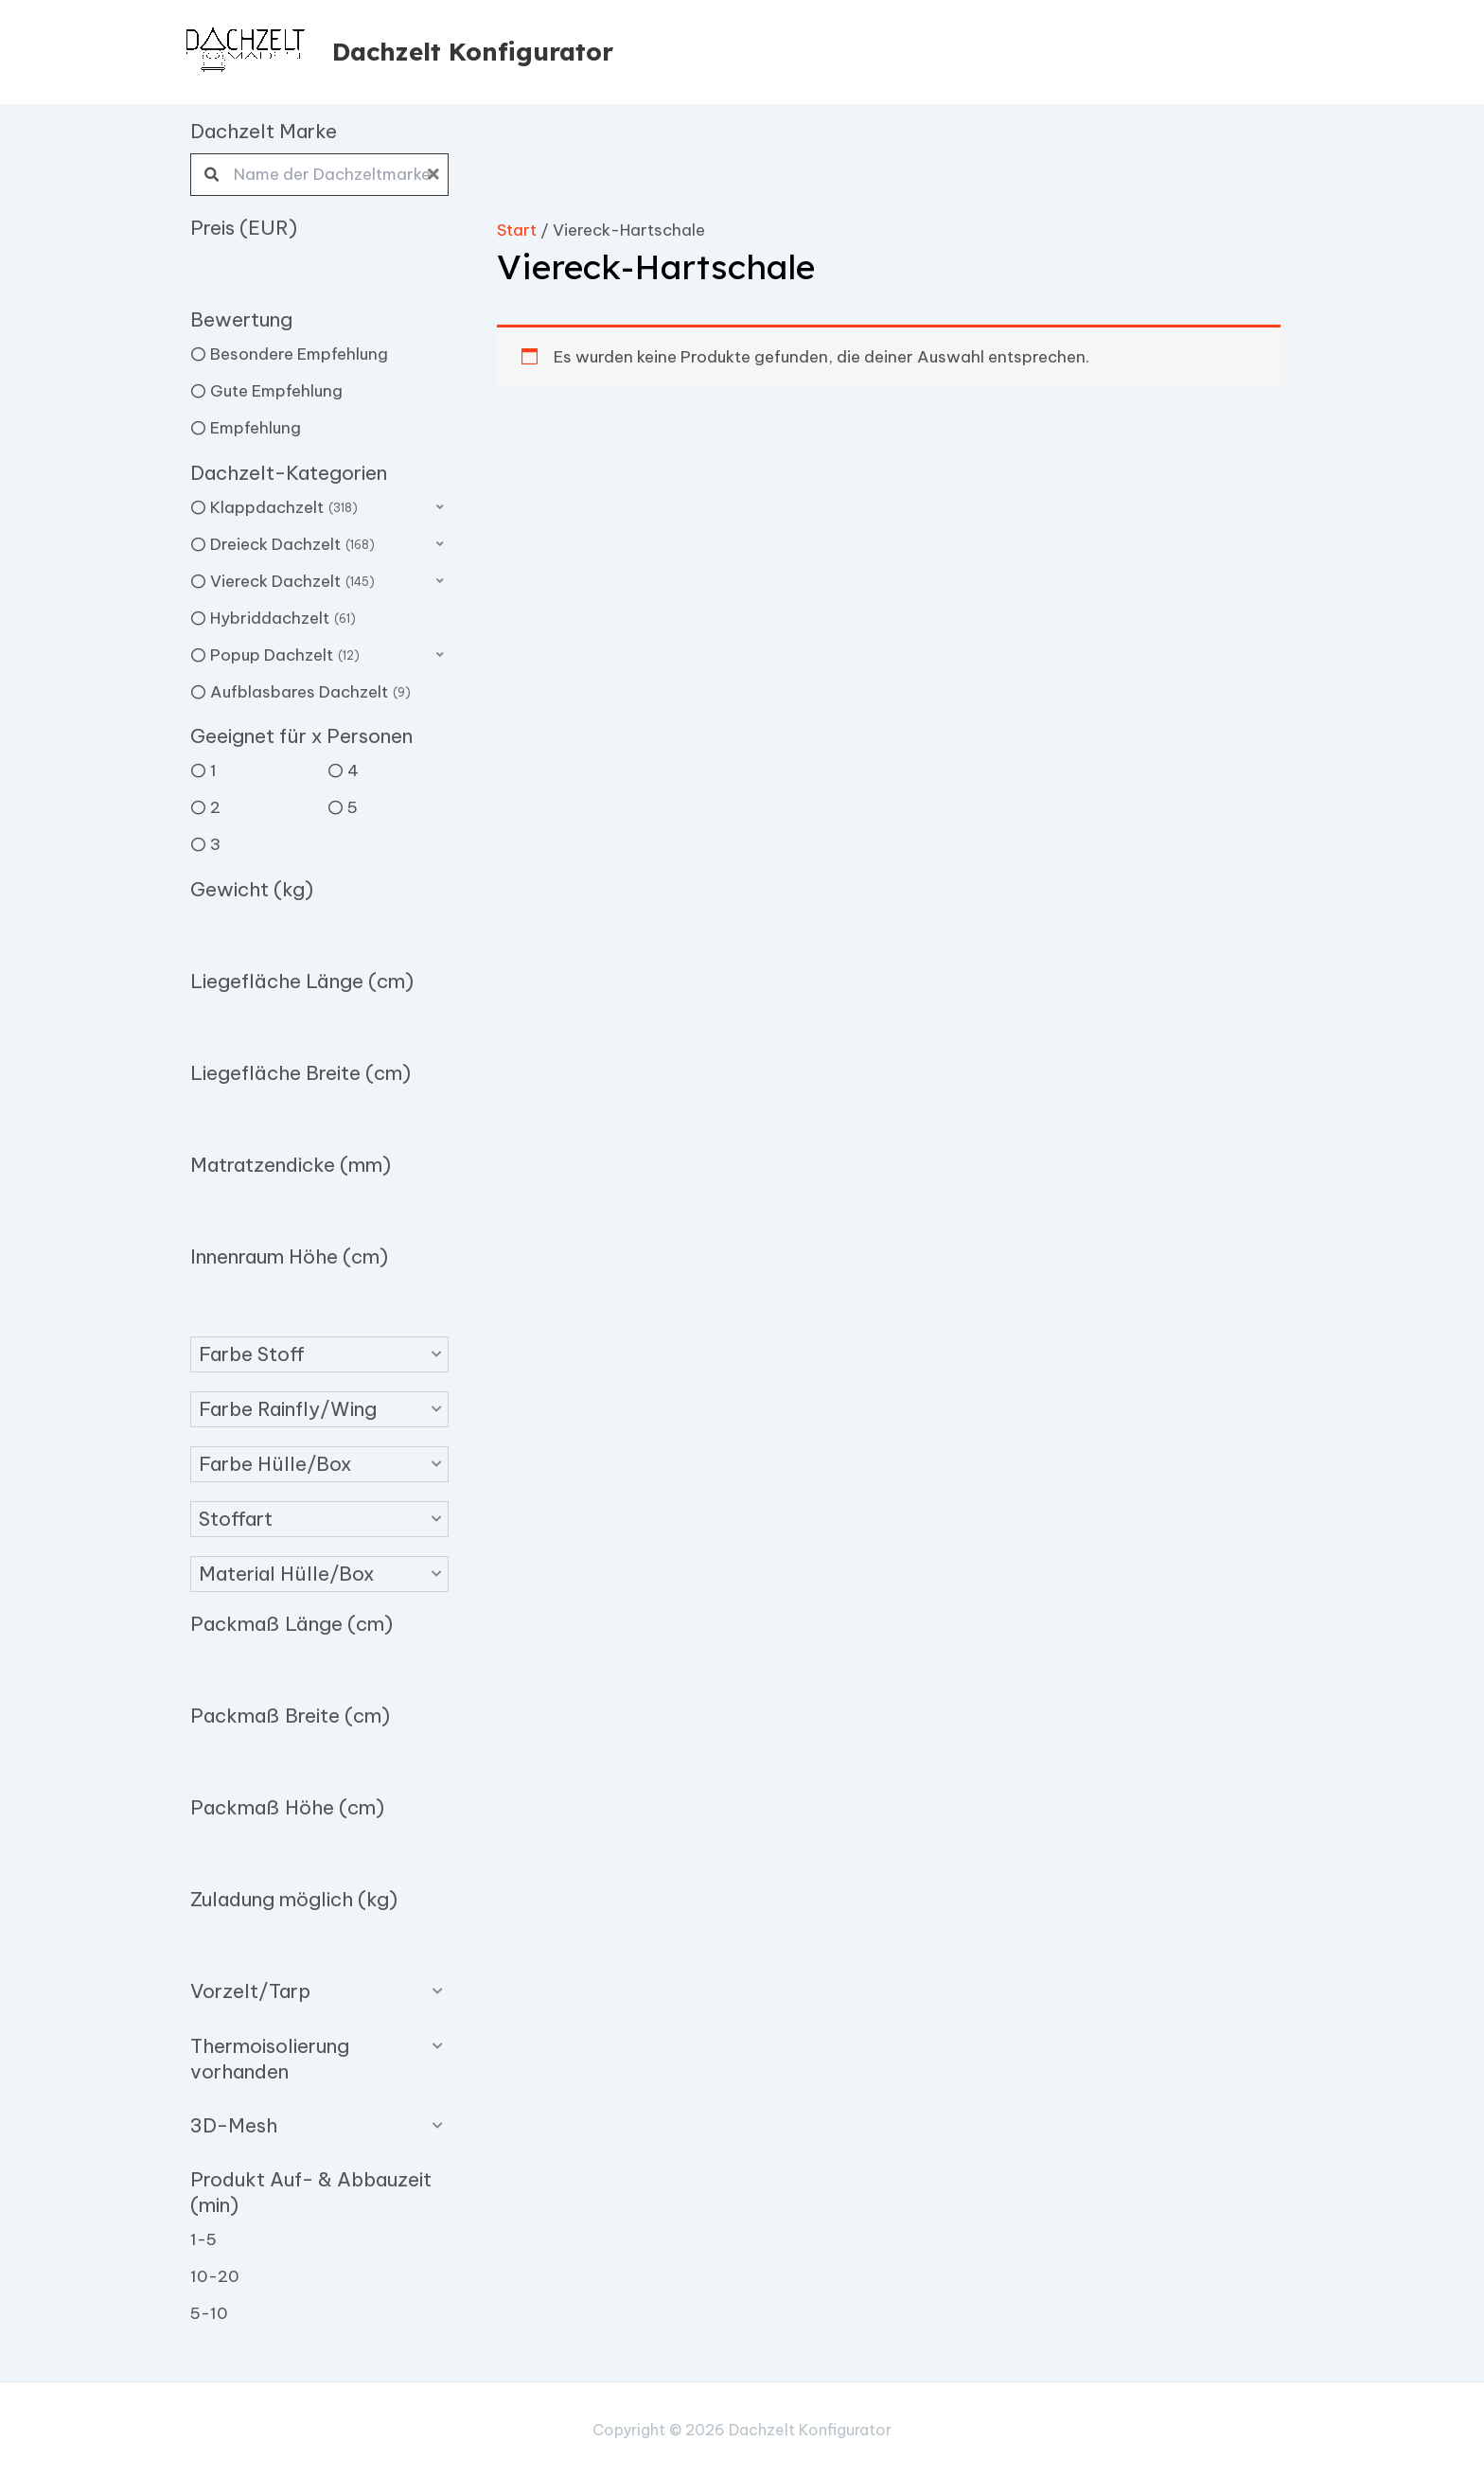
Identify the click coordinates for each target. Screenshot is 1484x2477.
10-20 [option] (214, 2276)
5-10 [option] (209, 2313)
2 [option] (215, 807)
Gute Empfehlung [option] (276, 390)
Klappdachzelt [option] (284, 508)
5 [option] (352, 807)
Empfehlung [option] (255, 427)
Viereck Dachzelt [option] (292, 582)
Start (517, 230)
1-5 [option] (203, 2239)
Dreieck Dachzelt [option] (292, 545)
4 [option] (353, 770)
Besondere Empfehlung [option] (299, 354)
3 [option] (215, 844)
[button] (319, 1354)
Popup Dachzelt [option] (285, 656)
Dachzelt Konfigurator (472, 51)
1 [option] (213, 770)
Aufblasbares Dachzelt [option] (310, 693)
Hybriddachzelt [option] (283, 619)
